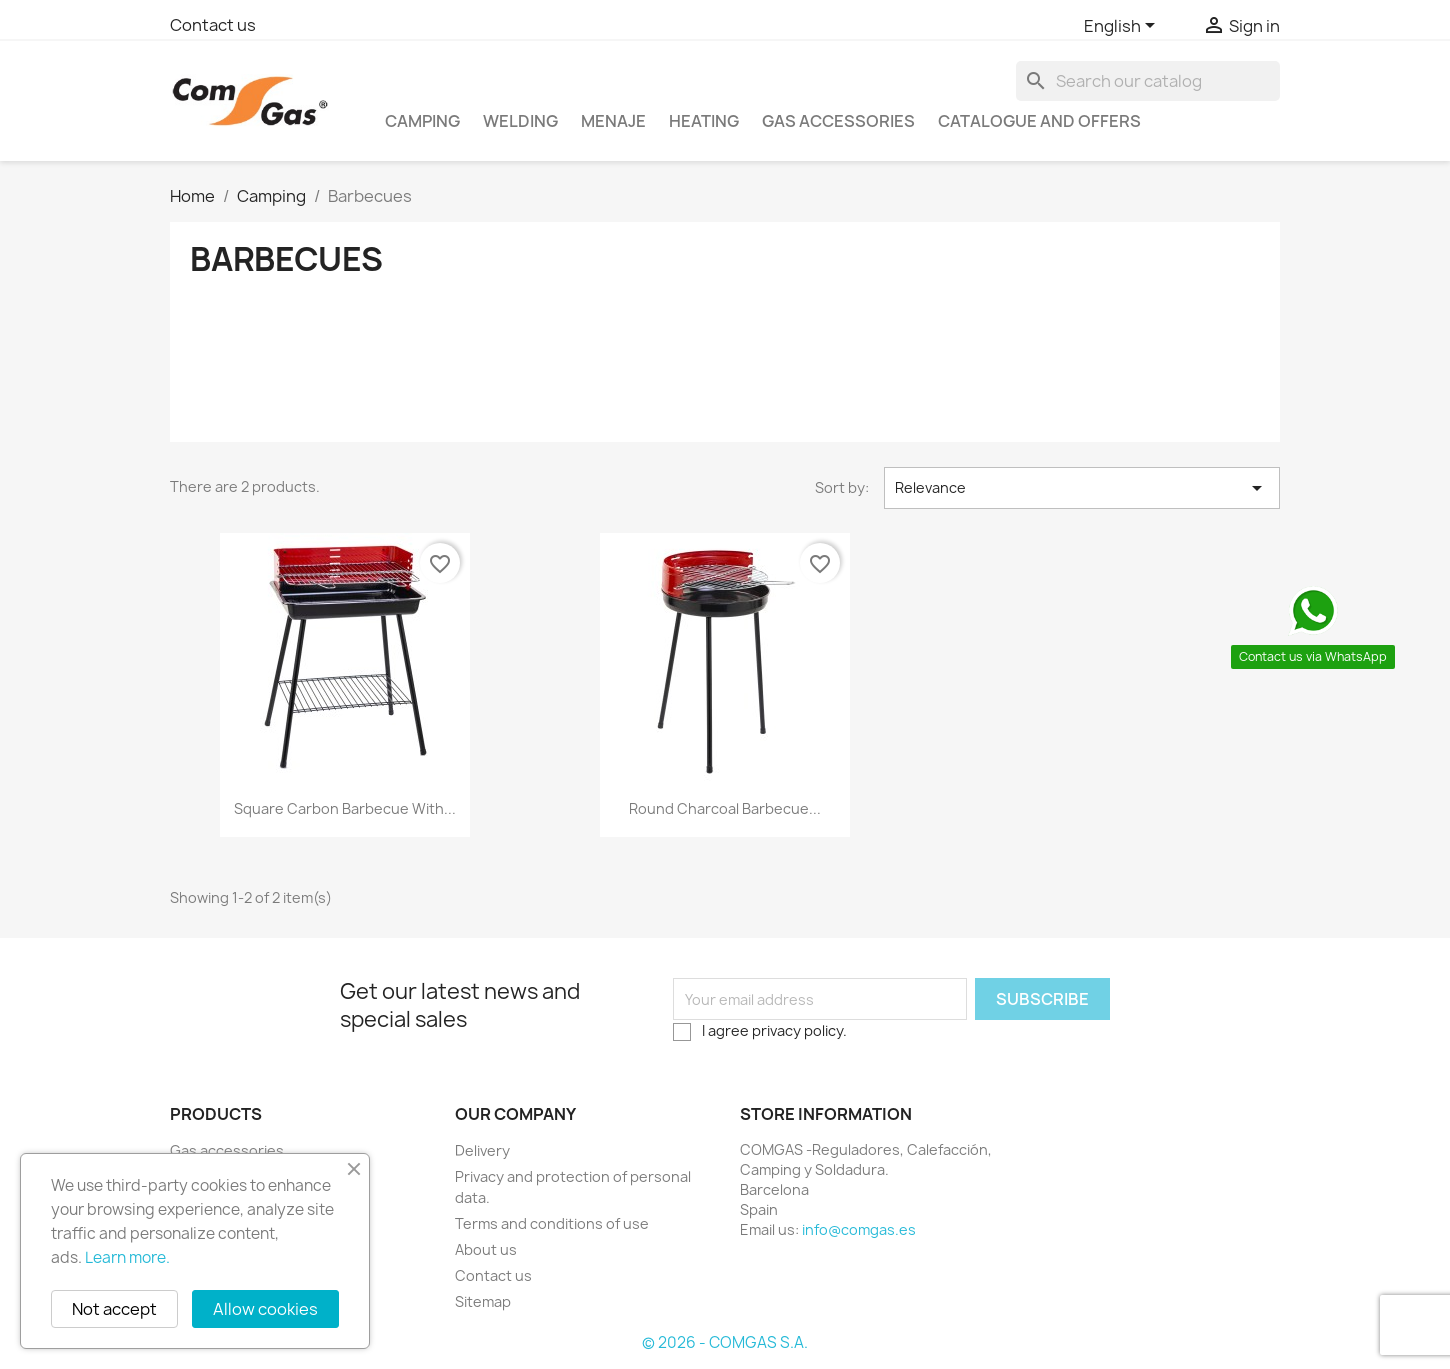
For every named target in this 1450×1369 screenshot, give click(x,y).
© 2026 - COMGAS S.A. (725, 1342)
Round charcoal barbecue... (725, 808)
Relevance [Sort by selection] (1082, 488)
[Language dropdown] (1123, 27)
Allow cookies (265, 1309)
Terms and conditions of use (552, 1223)
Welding (520, 121)
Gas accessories (838, 121)
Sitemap (483, 1301)
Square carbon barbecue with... (345, 808)
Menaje (613, 121)
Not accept (114, 1309)
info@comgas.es (859, 1229)
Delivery (482, 1150)
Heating (704, 121)
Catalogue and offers (1039, 121)
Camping (422, 121)
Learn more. (127, 1257)
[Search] (1148, 81)
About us (486, 1249)
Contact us (213, 25)
